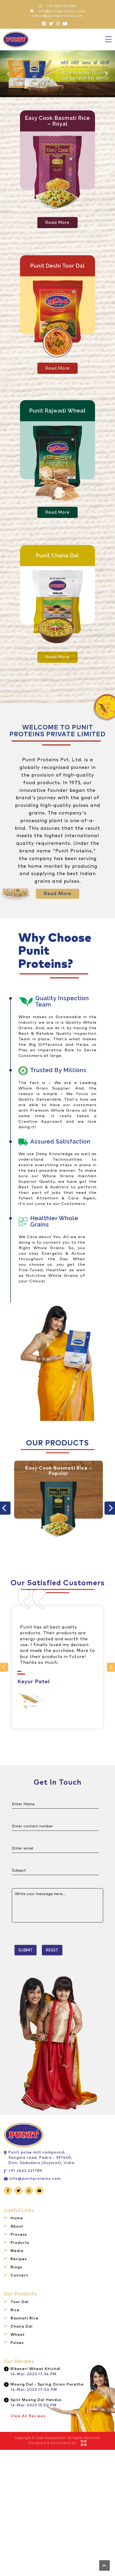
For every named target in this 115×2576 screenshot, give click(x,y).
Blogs (16, 2267)
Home (17, 2218)
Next (109, 1667)
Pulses (17, 2343)
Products (20, 2243)
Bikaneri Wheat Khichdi (36, 2369)
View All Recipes (28, 2416)
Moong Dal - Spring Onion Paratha (47, 2384)
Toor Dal (20, 2302)
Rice (15, 2310)
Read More (57, 222)
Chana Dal (22, 2326)
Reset (52, 1950)
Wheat (18, 2335)
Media (17, 2251)
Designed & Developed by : (53, 2443)
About (17, 2226)
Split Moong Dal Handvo (36, 2400)
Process (19, 2234)
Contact (19, 2275)
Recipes (19, 2259)
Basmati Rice (24, 2318)
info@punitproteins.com (35, 2179)
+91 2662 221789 (25, 2171)
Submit (25, 1950)
